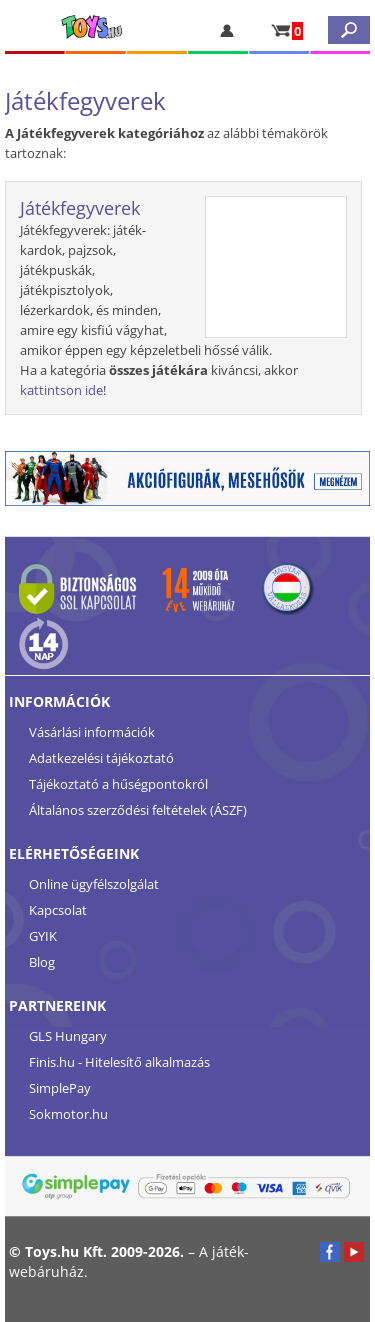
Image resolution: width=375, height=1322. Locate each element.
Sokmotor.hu (68, 1114)
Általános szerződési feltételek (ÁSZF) (138, 810)
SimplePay (60, 1088)
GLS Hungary (68, 1036)
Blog (42, 962)
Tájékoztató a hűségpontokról (118, 784)
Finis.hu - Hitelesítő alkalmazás (119, 1062)
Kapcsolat (58, 910)
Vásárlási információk (92, 732)
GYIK (43, 936)
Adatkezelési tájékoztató (101, 758)
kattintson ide (61, 390)
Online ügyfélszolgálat (94, 884)
